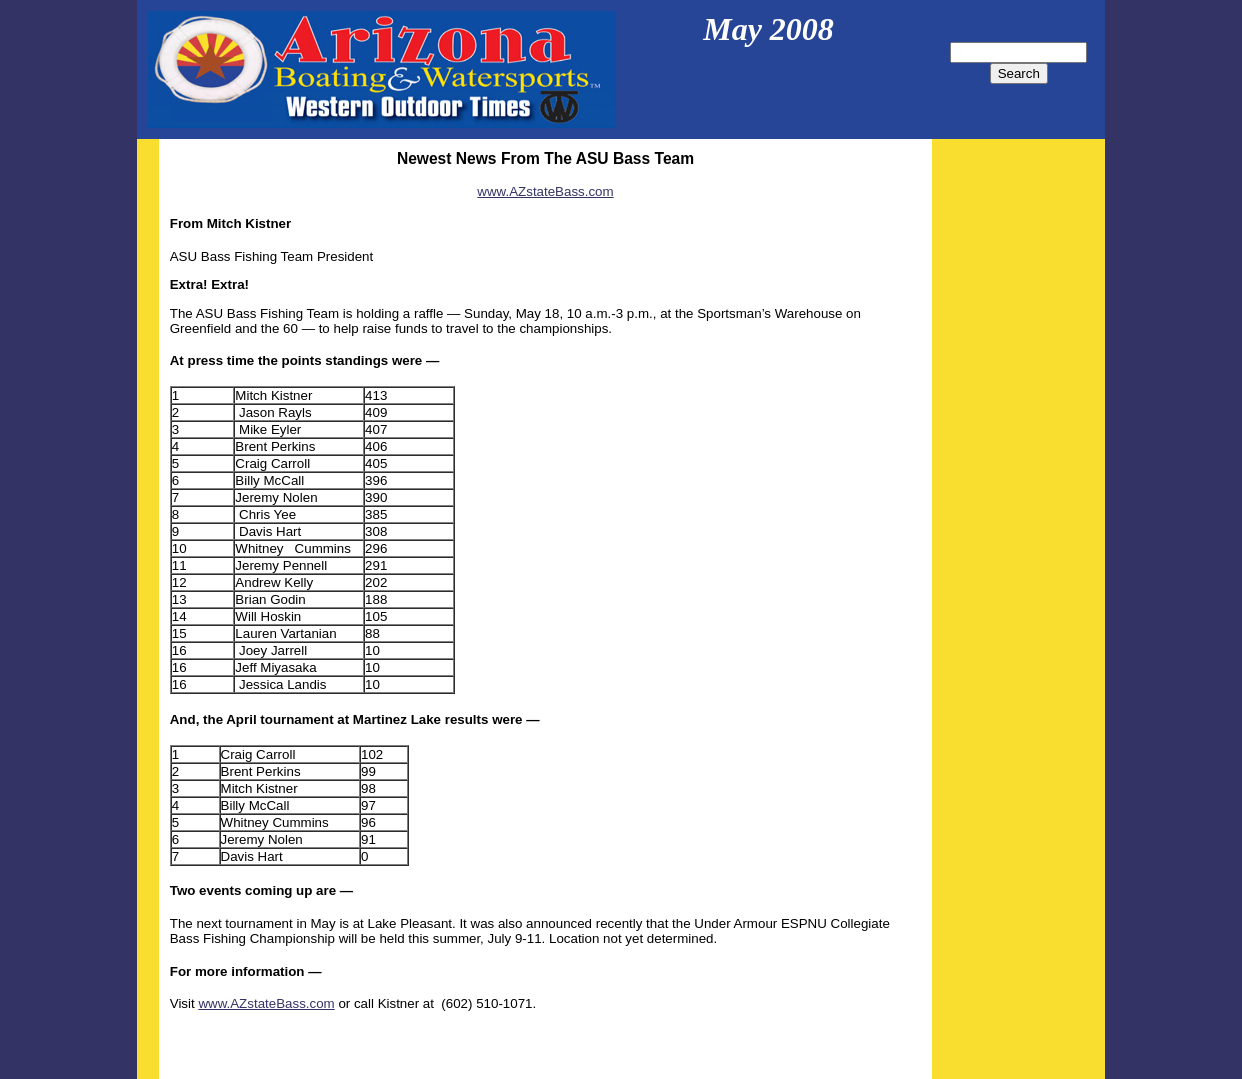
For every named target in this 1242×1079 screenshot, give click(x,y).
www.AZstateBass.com (545, 191)
